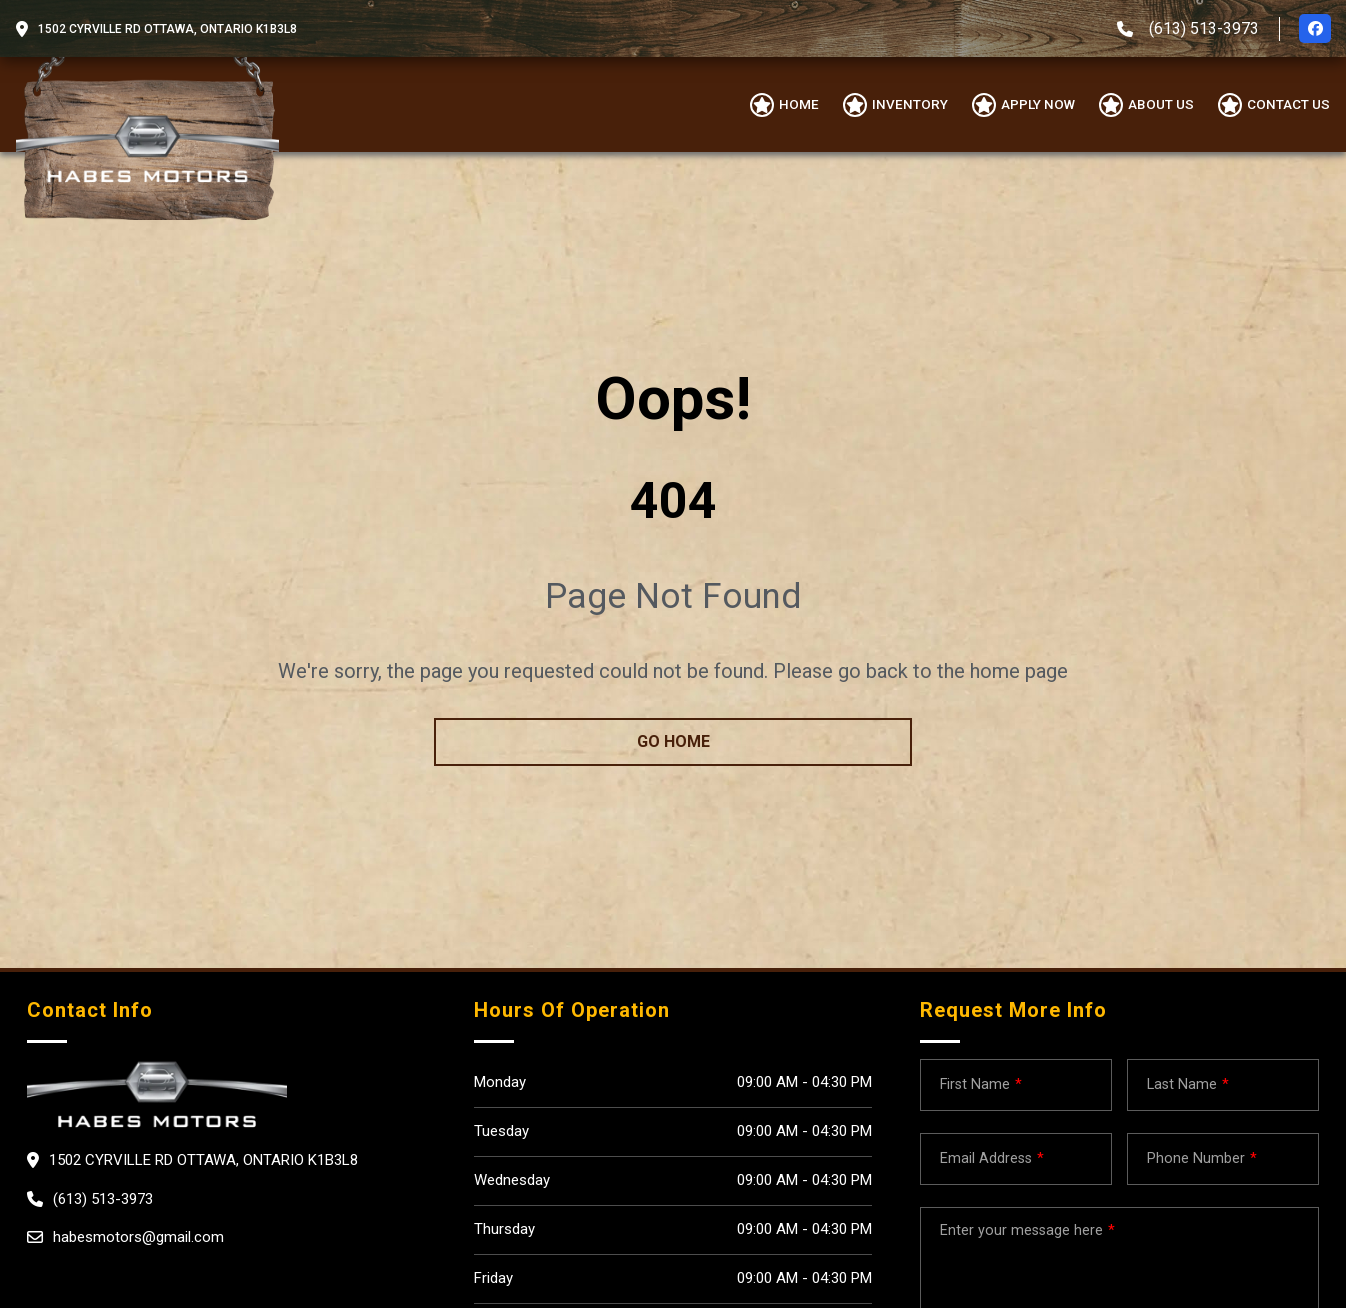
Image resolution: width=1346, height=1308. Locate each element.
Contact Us (1288, 104)
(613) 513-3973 (1204, 28)
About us (1161, 104)
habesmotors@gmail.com (138, 1237)
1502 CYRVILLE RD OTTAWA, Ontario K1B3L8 (167, 29)
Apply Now (1038, 104)
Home (799, 104)
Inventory (910, 104)
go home (673, 741)
